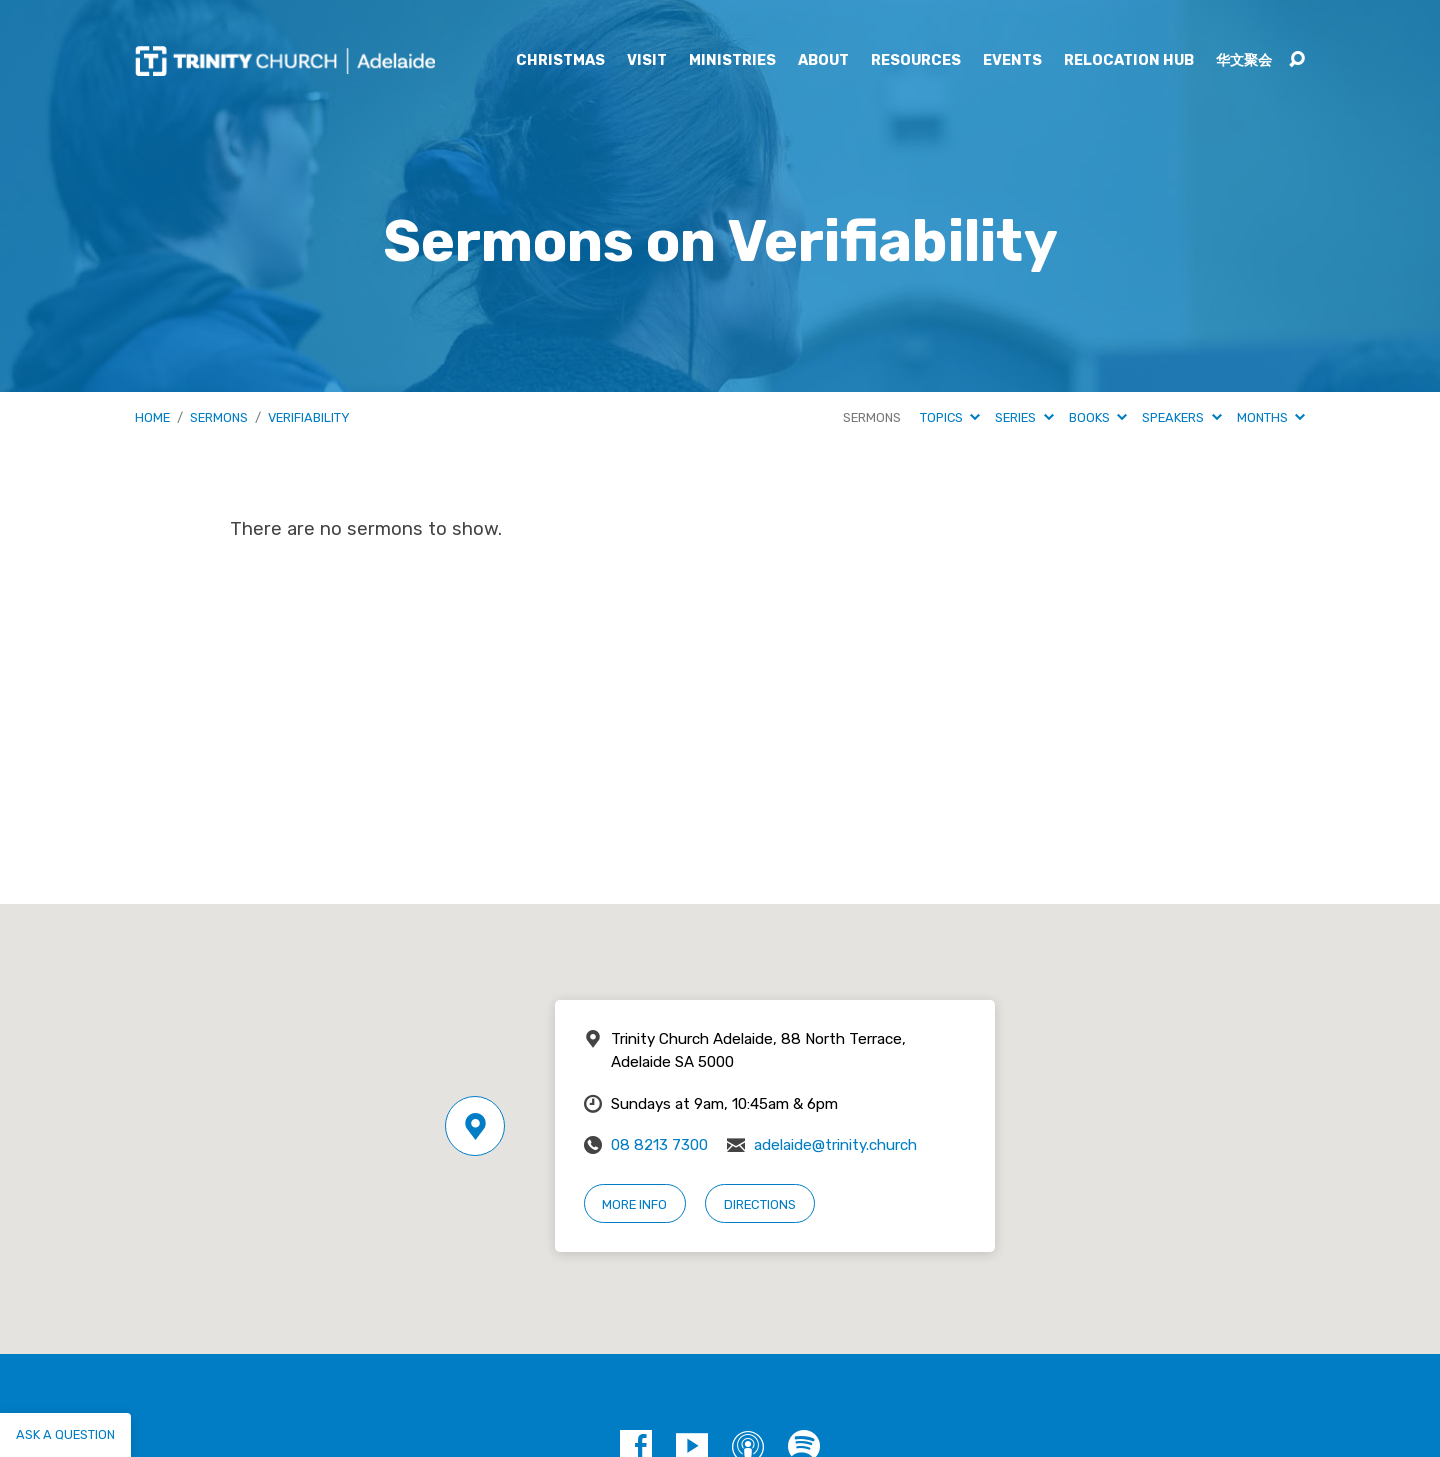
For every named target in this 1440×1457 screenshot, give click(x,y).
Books (1098, 417)
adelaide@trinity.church (835, 1145)
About (823, 61)
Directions (760, 1204)
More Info (634, 1204)
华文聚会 (1244, 61)
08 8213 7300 (659, 1145)
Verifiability (309, 417)
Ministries (732, 61)
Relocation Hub (1129, 61)
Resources (916, 61)
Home (152, 417)
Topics (950, 417)
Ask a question (65, 1434)
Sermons (219, 417)
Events (1012, 61)
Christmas (560, 61)
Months (1271, 417)
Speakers (1181, 417)
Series (1024, 417)
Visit (647, 61)
